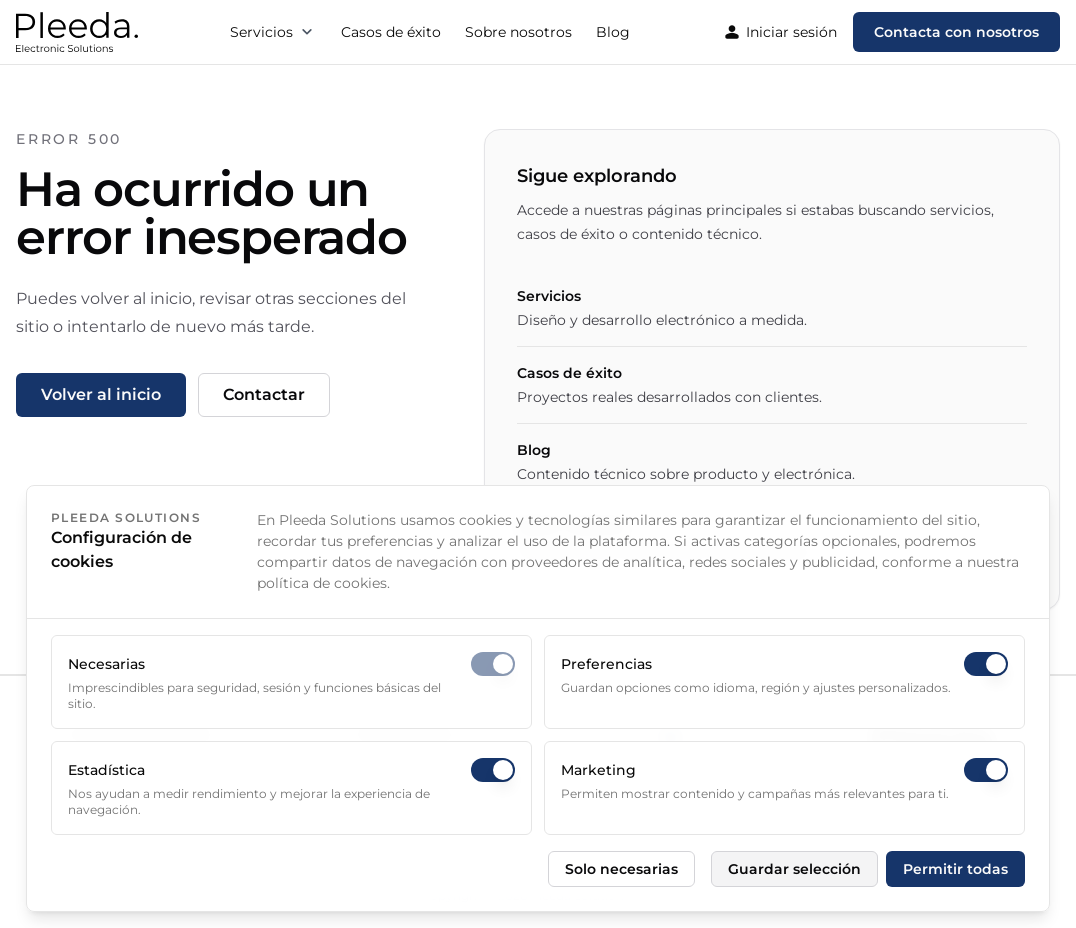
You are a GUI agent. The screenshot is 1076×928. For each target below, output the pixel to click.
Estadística (106, 770)
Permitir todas (955, 869)
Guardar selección (794, 869)
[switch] (493, 664)
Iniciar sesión (779, 32)
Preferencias (606, 664)
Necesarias (106, 664)
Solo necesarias (621, 869)
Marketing (598, 770)
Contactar (264, 394)
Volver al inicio (101, 394)
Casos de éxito (391, 32)
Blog (613, 32)
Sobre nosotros (518, 32)
